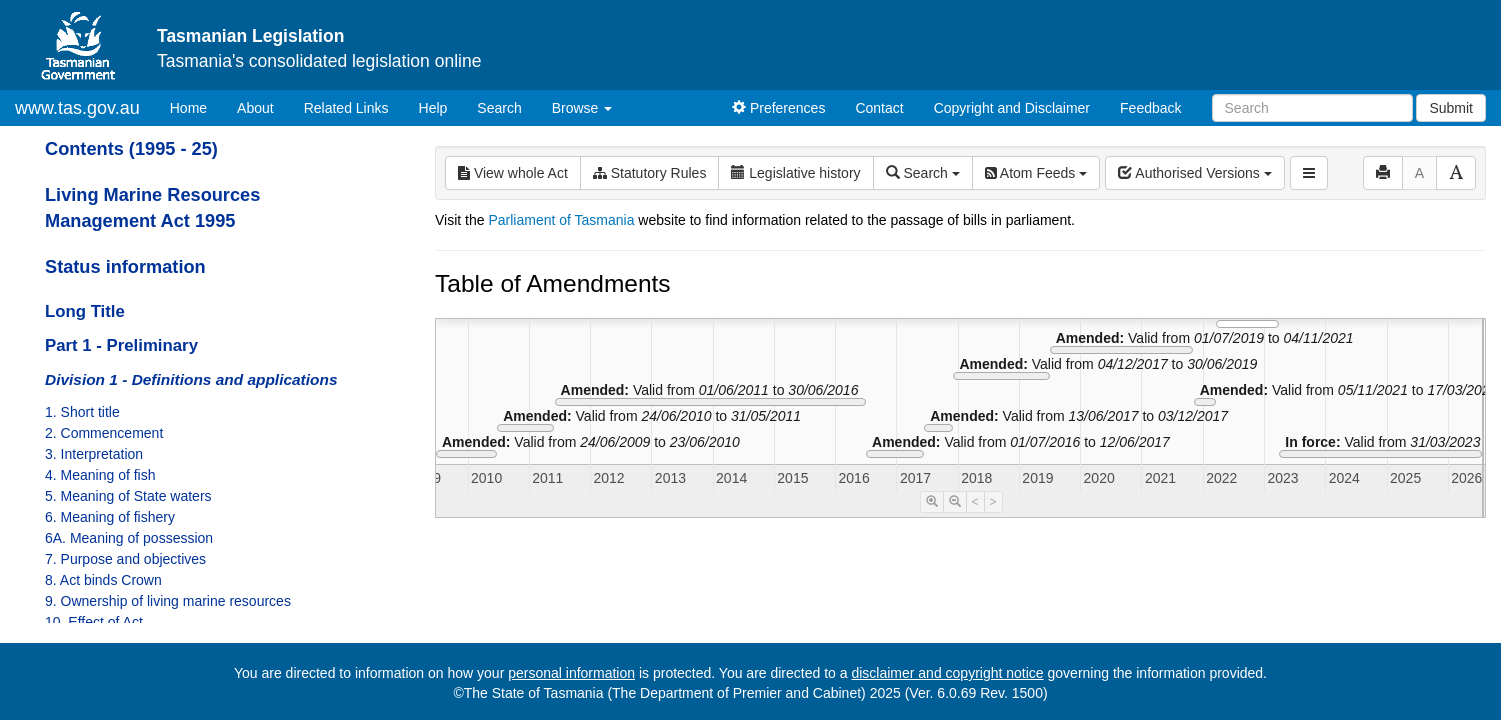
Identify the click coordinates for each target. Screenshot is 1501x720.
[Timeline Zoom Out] (955, 502)
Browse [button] (582, 108)
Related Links (346, 108)
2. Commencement (104, 433)
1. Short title (82, 412)
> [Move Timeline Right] (993, 502)
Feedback (1150, 108)
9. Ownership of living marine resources (168, 601)
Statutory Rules (650, 173)
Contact (879, 108)
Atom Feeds (1036, 173)
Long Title (85, 311)
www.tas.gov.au (77, 108)
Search (499, 108)
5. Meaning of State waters (128, 496)
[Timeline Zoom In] (932, 502)
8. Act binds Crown (103, 580)
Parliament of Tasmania (561, 220)
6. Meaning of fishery (110, 517)
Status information (125, 267)
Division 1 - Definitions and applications (191, 379)
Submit (1451, 108)
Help (433, 108)
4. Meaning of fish (100, 475)
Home (196, 106)
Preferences (778, 108)
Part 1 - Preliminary (121, 345)
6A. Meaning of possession (129, 538)
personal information (571, 673)
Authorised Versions (1195, 173)
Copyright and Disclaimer (1012, 108)
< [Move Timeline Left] (975, 502)
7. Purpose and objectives (125, 559)
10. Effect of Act (94, 622)
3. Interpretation (94, 454)
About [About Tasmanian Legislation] (255, 108)
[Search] (1312, 108)
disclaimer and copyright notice (947, 673)
